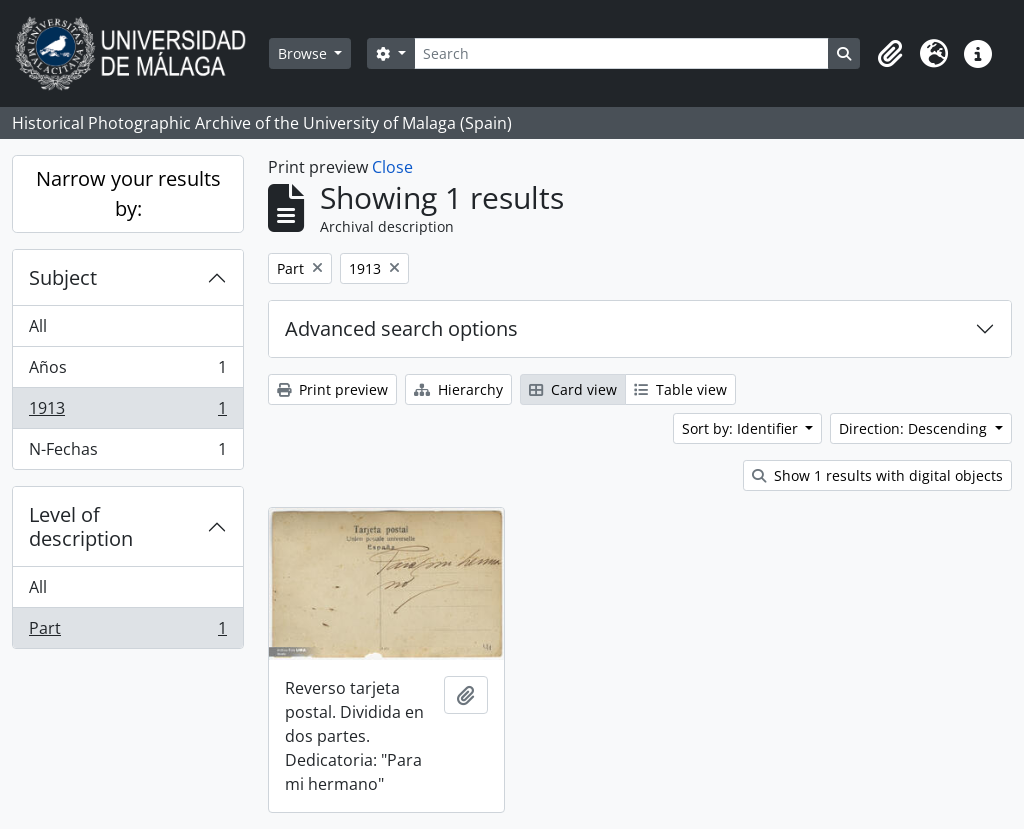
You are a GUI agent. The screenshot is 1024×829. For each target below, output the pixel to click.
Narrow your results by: (128, 193)
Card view (573, 389)
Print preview (332, 389)
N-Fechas (127, 453)
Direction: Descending (915, 428)
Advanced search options (401, 328)
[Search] (621, 53)
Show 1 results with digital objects (877, 475)
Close (392, 167)
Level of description (81, 526)
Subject (63, 277)
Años (127, 371)
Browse (304, 53)
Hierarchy (458, 389)
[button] (890, 54)
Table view (680, 389)
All (38, 326)
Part (127, 632)
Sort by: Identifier (742, 428)
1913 (127, 412)
